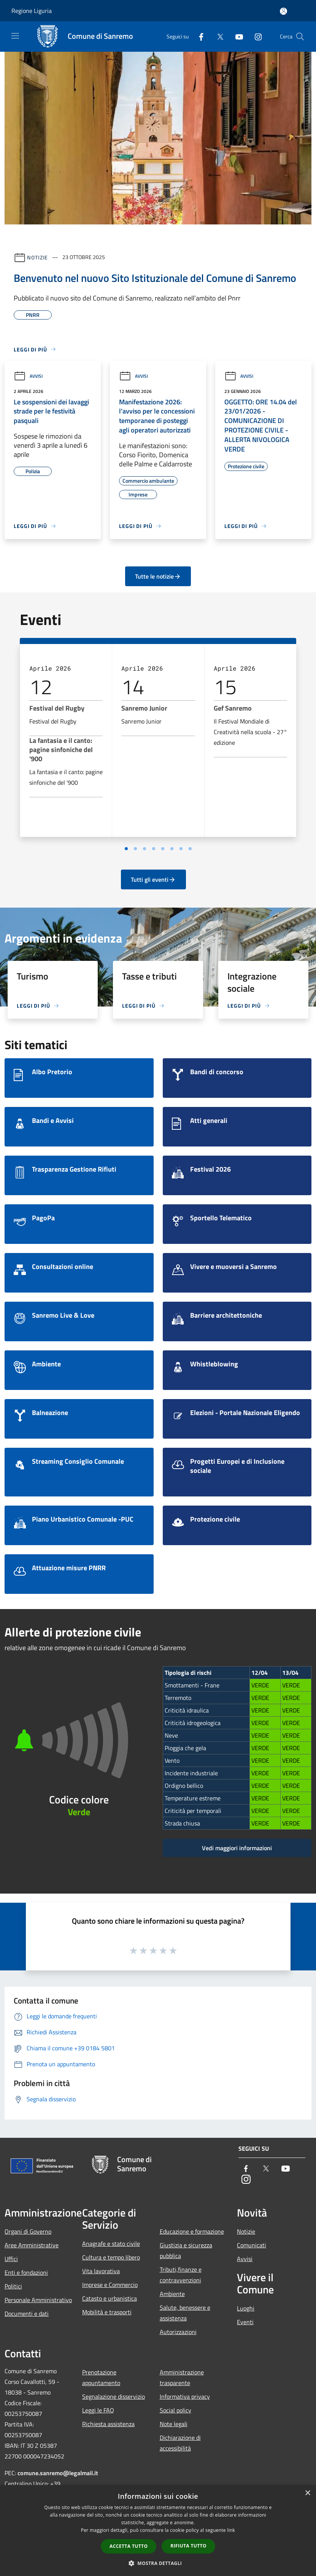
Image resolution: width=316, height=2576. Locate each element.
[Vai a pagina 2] (135, 848)
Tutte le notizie (158, 576)
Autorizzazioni (178, 2331)
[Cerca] (300, 36)
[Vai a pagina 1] (126, 848)
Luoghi (245, 2308)
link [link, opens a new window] (231, 2530)
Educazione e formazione (192, 2231)
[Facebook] (198, 36)
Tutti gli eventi (153, 879)
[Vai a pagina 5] (162, 848)
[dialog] (158, 2530)
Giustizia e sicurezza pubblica (186, 2250)
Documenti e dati (27, 2313)
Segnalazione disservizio (113, 2396)
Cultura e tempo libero (111, 2257)
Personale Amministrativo (38, 2299)
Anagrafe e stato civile (111, 2243)
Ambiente (172, 2293)
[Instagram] (255, 36)
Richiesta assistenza (108, 2423)
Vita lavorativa (101, 2270)
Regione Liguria (31, 10)
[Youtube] (236, 36)
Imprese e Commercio (110, 2284)
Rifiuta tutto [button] (188, 2546)
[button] (158, 2563)
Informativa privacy (185, 2396)
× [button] (307, 2493)
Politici (13, 2286)
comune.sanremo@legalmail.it (57, 2472)
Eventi (245, 2321)
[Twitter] (217, 36)
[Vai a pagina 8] (190, 848)
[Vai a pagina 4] (153, 848)
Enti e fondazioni (26, 2272)
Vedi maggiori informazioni (237, 1847)
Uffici (11, 2258)
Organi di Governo (28, 2231)
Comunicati (251, 2245)
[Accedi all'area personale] (283, 11)
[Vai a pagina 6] (171, 848)
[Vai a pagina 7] (181, 848)
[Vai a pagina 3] (144, 848)
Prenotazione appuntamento (101, 2377)
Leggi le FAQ (98, 2410)
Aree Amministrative (32, 2245)
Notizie (37, 257)
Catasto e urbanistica (109, 2298)
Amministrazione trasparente (182, 2377)
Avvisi (28, 376)
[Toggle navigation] (15, 35)
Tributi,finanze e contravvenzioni (181, 2275)
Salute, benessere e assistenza (185, 2313)
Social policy (175, 2410)
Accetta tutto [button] (129, 2546)
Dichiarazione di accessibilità (180, 2443)
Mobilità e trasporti (107, 2312)
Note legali (173, 2423)
